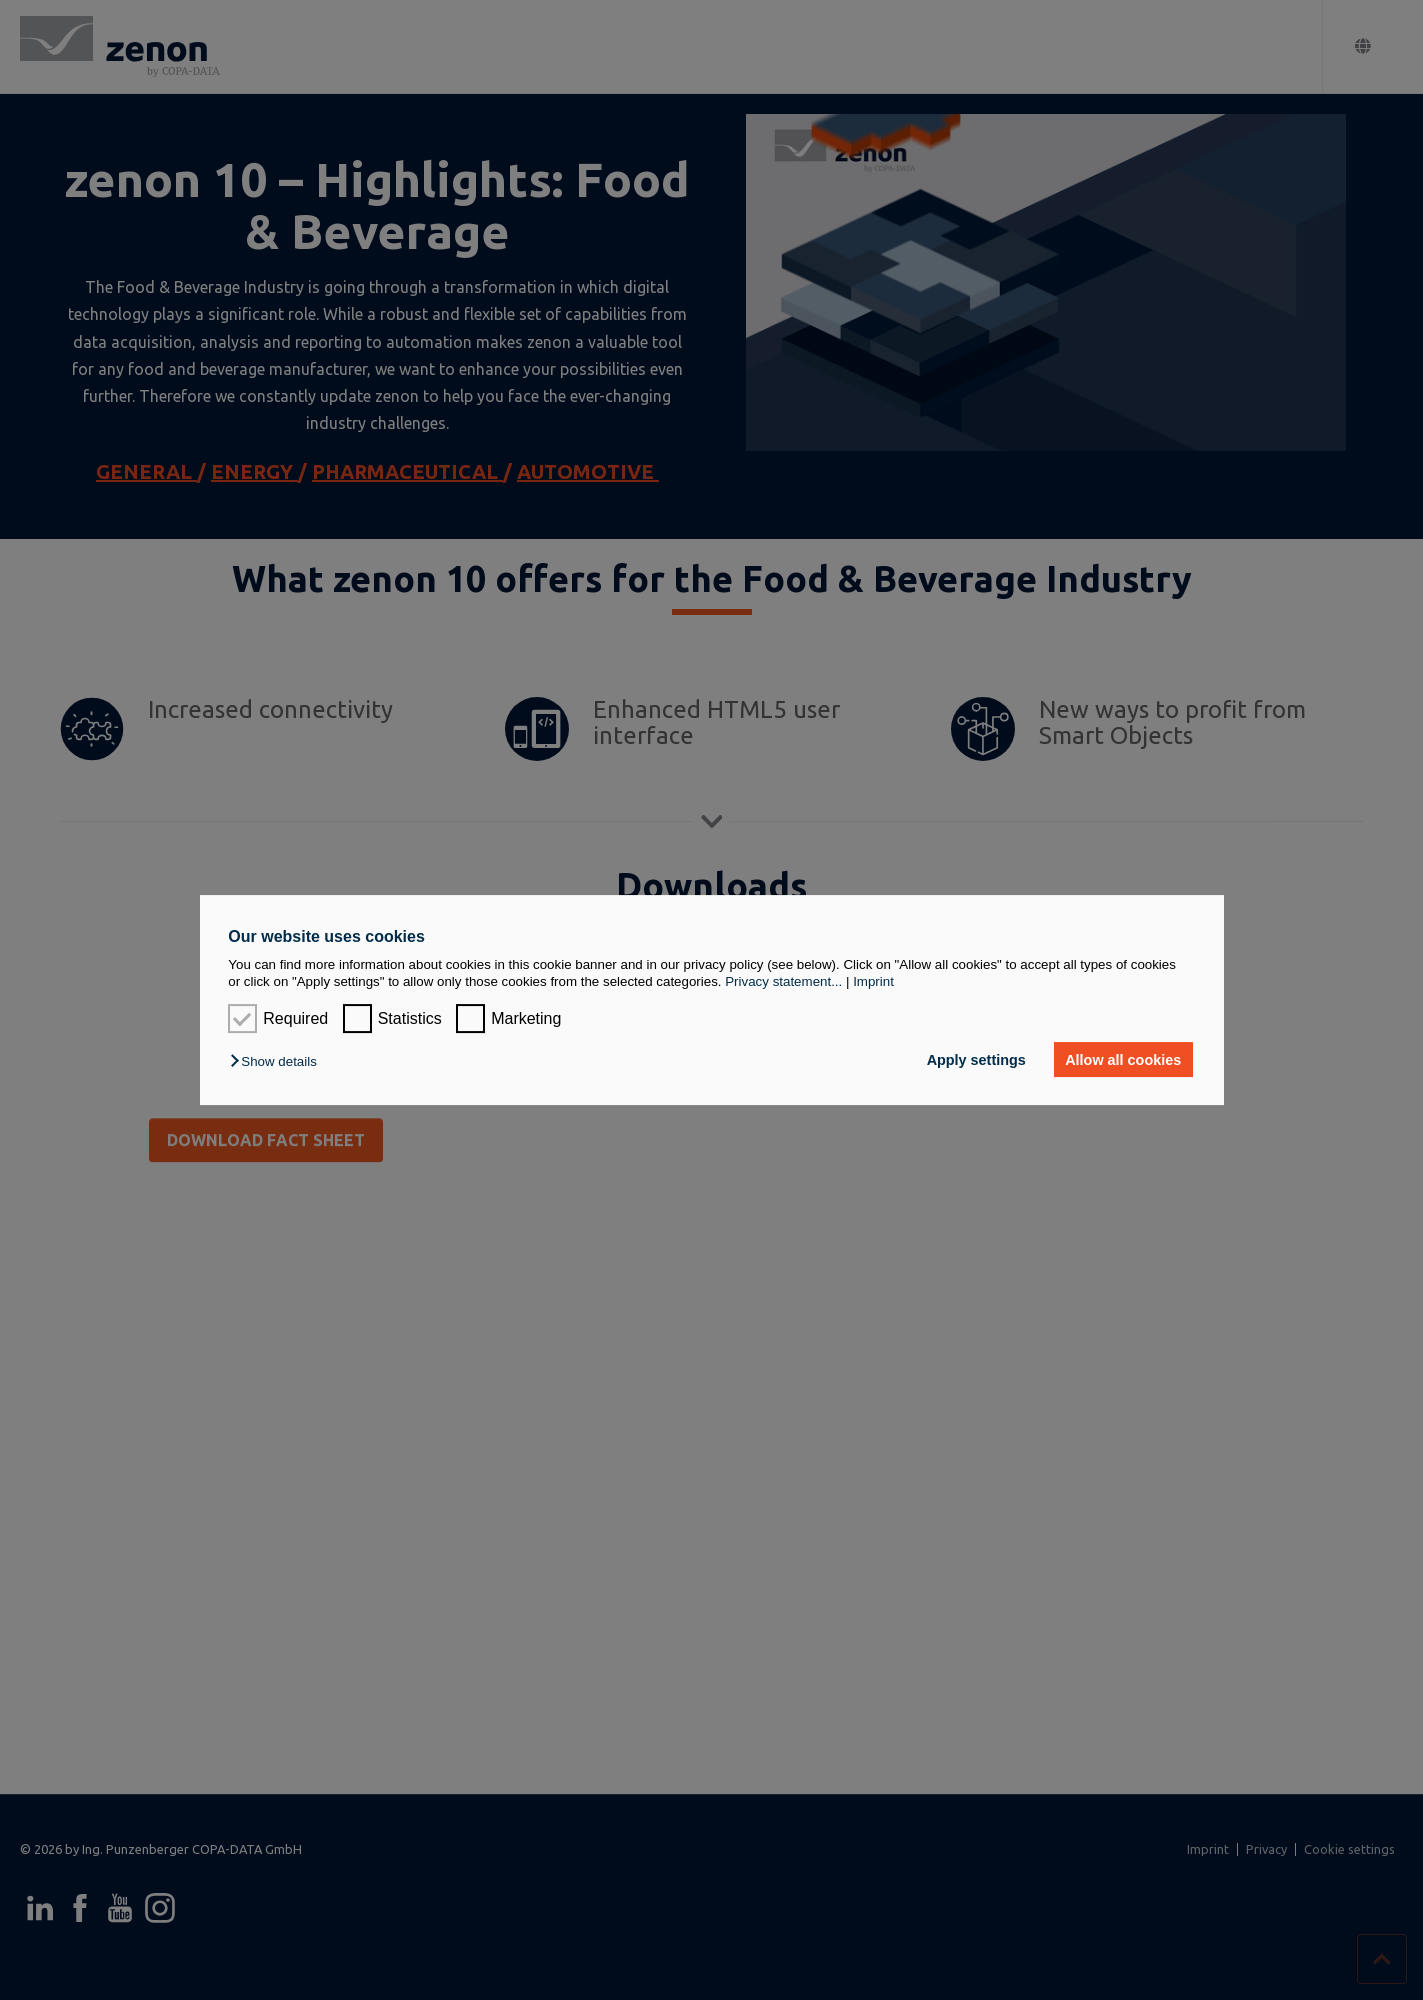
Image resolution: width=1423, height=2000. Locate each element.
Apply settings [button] (976, 1060)
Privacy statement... (783, 981)
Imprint (873, 981)
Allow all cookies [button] (1123, 1060)
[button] (278, 1061)
